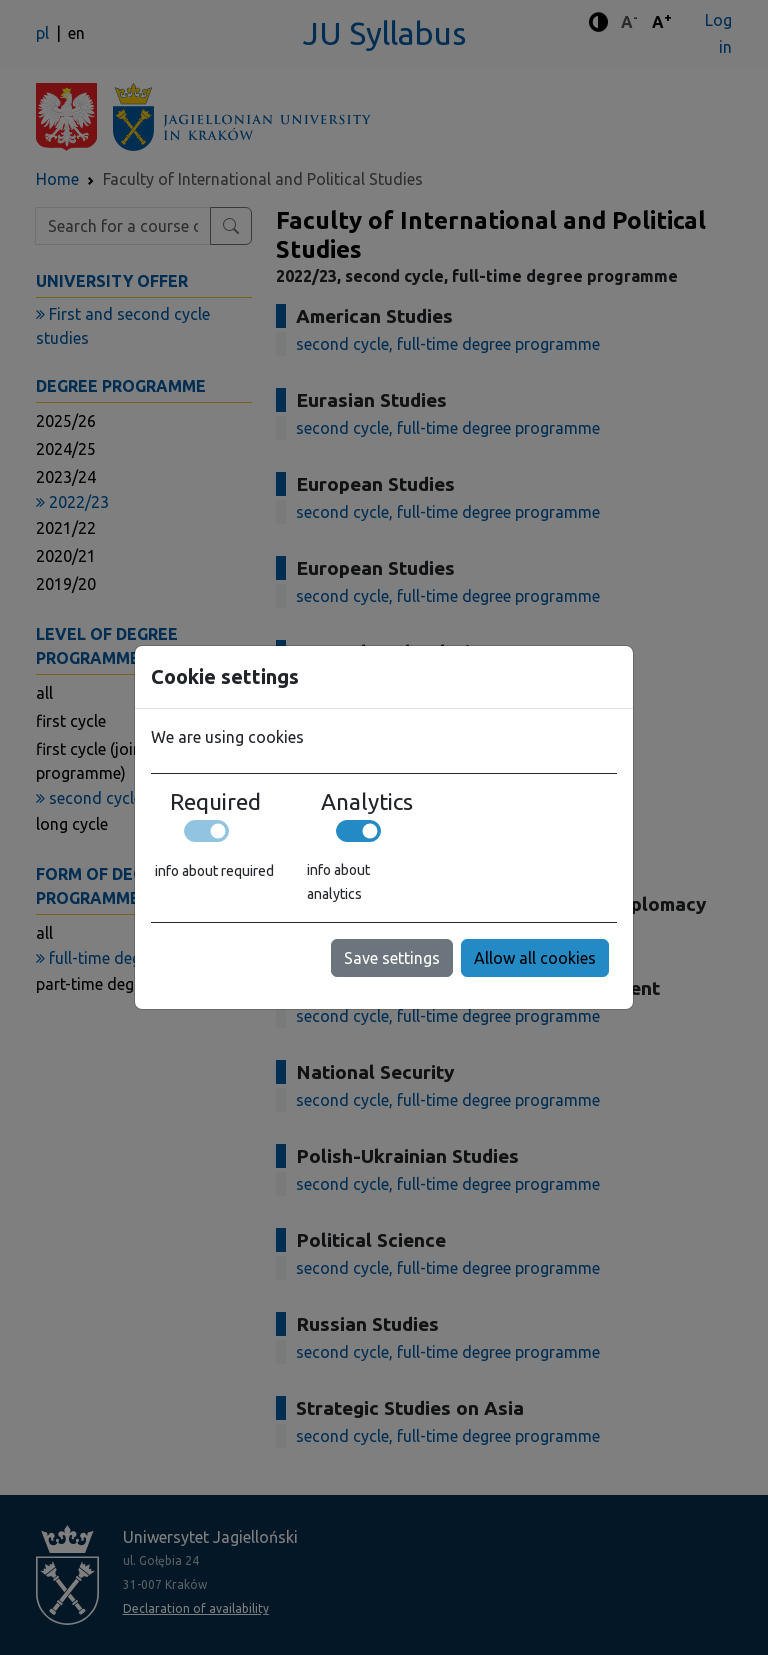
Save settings (392, 958)
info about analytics (338, 882)
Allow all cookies (535, 958)
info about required (214, 871)
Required (215, 802)
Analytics (367, 802)
